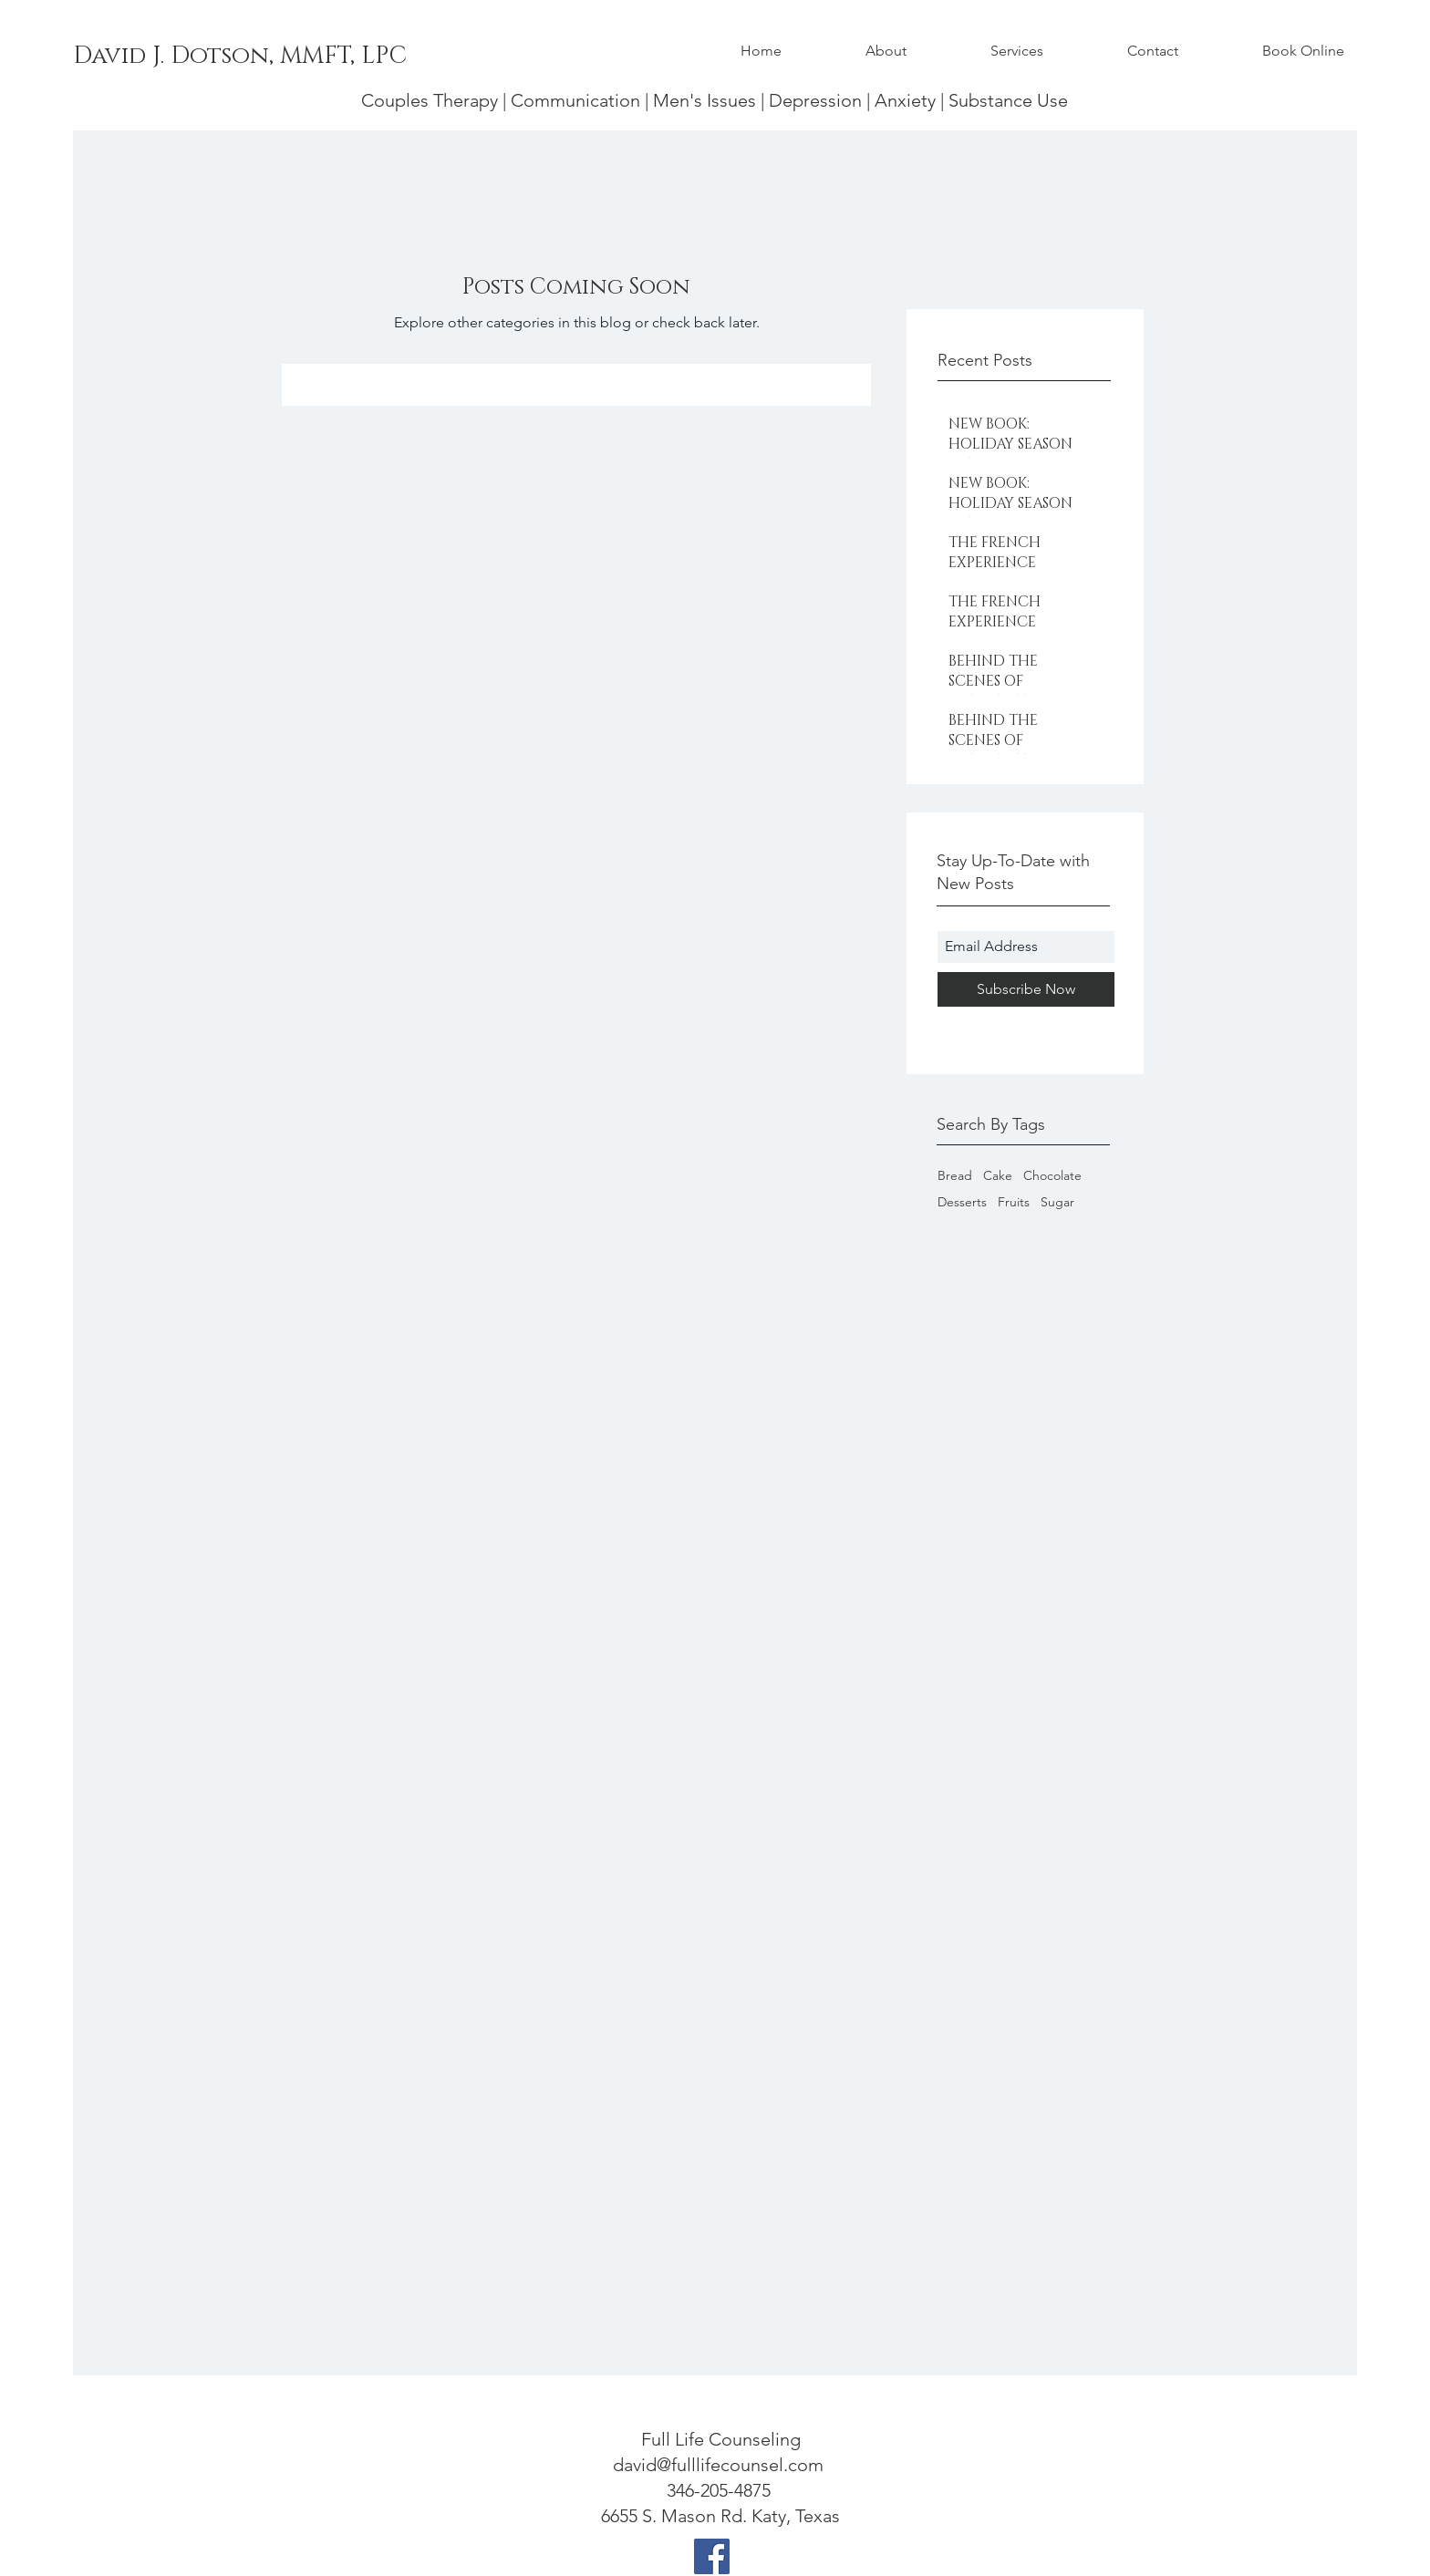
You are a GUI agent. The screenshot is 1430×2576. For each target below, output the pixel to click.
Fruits (1014, 1202)
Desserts (962, 1202)
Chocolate (1052, 1176)
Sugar (1057, 1202)
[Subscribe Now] (1026, 989)
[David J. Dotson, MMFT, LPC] (240, 56)
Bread (955, 1176)
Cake (997, 1176)
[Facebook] (712, 2556)
